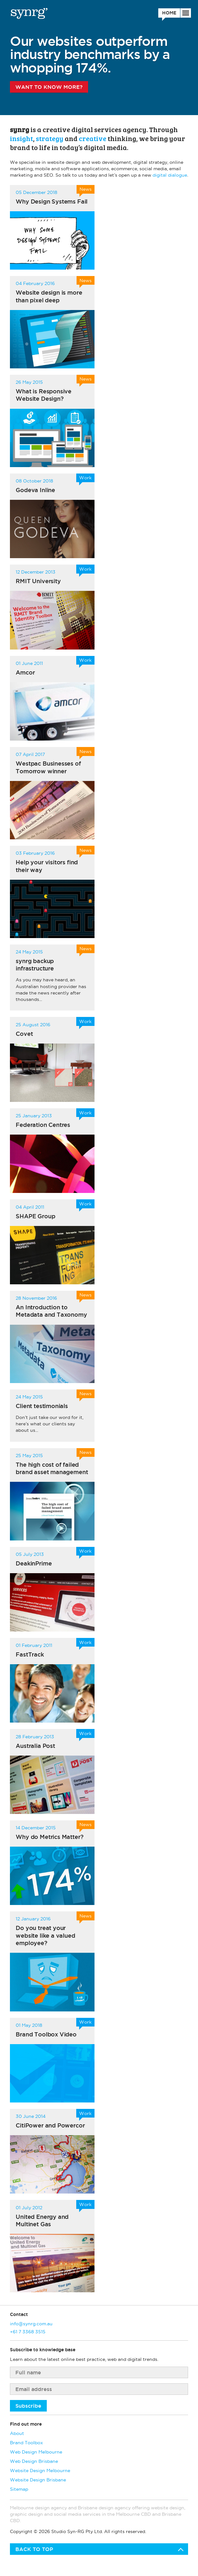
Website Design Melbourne (40, 2470)
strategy (49, 138)
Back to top (34, 2549)
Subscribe (28, 2406)
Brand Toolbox (26, 2442)
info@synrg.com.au (31, 2323)
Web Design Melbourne (36, 2452)
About (17, 2433)
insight (21, 138)
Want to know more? (49, 87)
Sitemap (19, 2489)
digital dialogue (170, 175)
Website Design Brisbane (38, 2480)
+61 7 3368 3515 (27, 2331)
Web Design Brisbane (34, 2461)
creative (92, 138)
